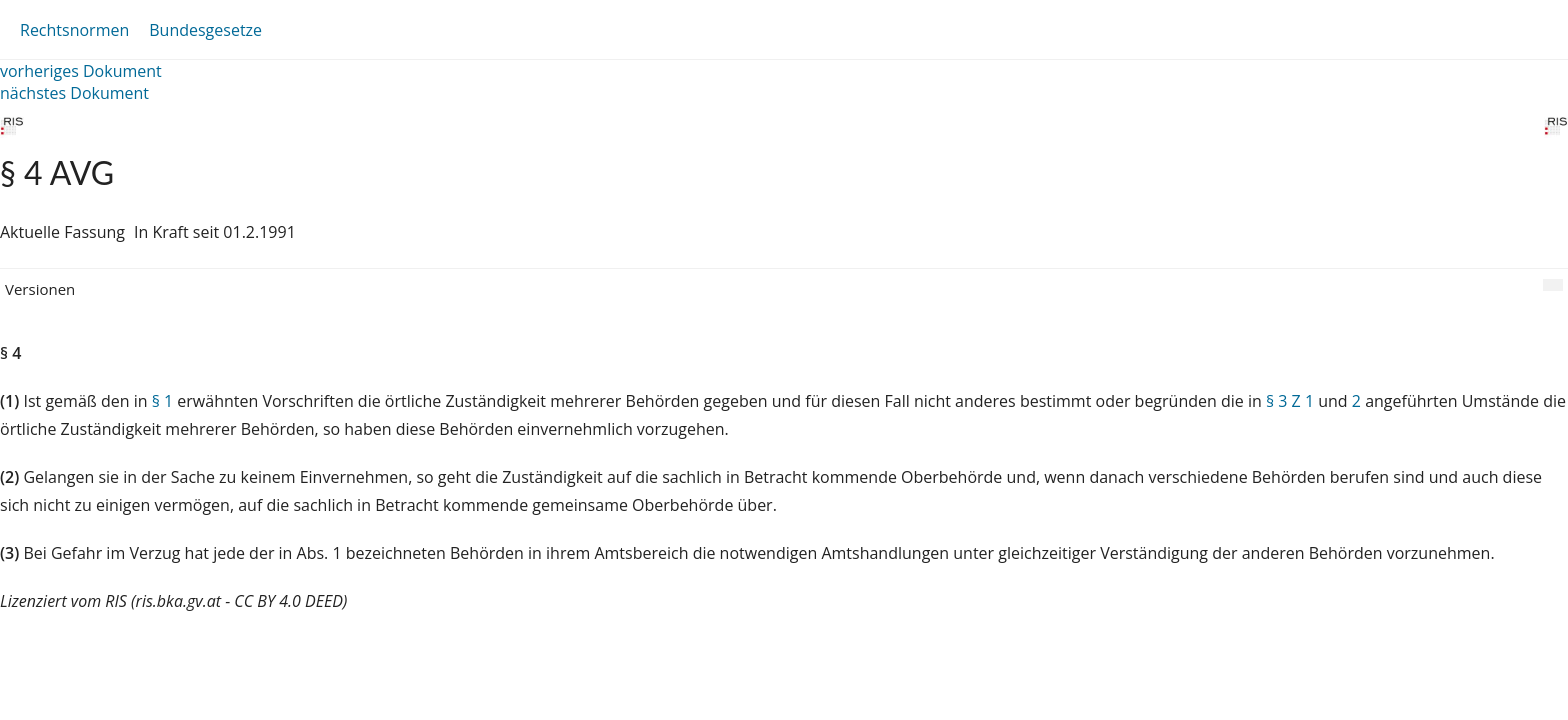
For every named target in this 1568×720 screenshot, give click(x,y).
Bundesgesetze (205, 30)
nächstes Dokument (74, 93)
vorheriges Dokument (81, 71)
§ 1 (163, 401)
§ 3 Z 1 (1290, 401)
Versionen (40, 289)
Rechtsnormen (74, 30)
